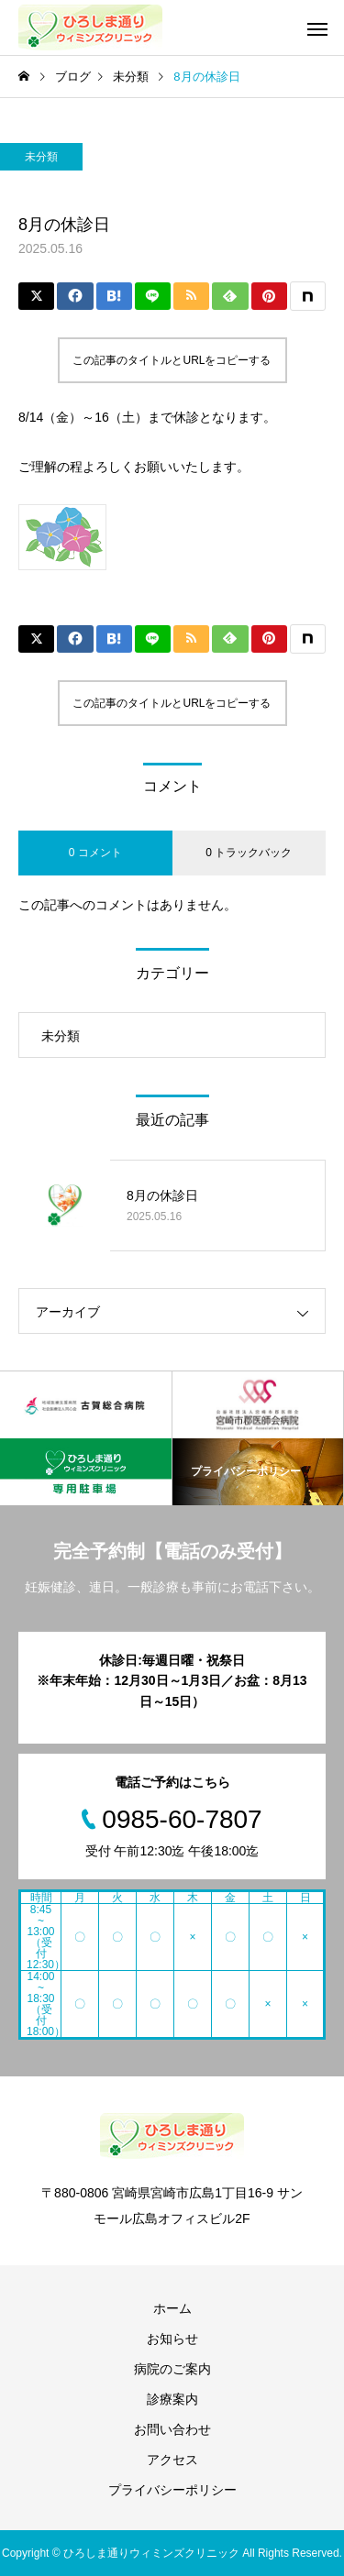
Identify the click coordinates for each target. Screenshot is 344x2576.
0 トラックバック (248, 852)
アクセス (172, 2459)
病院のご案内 (172, 2368)
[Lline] (153, 296)
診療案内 (172, 2399)
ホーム (172, 2308)
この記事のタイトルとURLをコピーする (171, 360)
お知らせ (172, 2338)
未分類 (41, 156)
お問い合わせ (172, 2429)
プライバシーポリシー (172, 2489)
